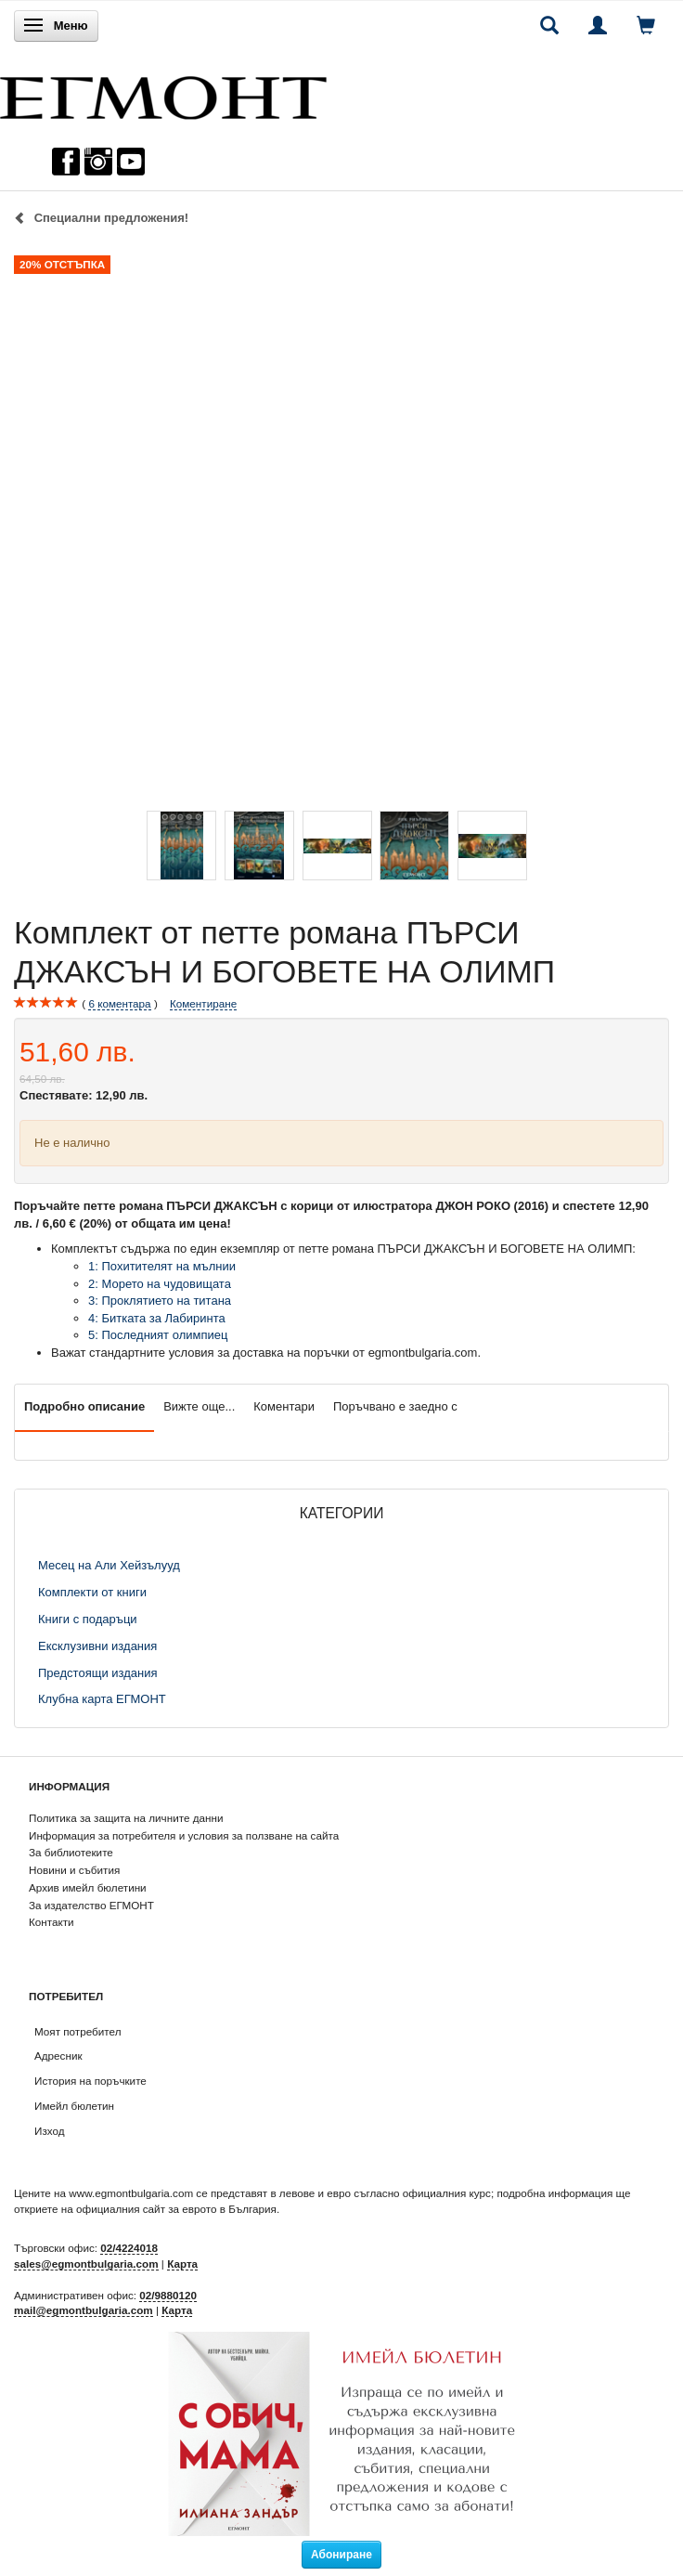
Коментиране (203, 1003)
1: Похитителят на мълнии (162, 1266)
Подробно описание (84, 1406)
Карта (182, 2263)
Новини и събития (74, 1870)
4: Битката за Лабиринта (157, 1318)
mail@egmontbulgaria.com (83, 2310)
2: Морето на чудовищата (159, 1284)
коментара (119, 1003)
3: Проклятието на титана (159, 1301)
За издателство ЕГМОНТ (91, 1905)
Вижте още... (199, 1406)
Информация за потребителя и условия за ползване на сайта (184, 1835)
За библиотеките (71, 1852)
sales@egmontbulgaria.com (86, 2263)
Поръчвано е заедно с (395, 1406)
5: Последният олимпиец (157, 1335)
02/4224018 (129, 2248)
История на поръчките (90, 2081)
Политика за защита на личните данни (126, 1818)
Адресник (58, 2055)
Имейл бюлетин (74, 2106)
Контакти (51, 1922)
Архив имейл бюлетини (88, 1887)
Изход (49, 2131)
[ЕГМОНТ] (163, 93)
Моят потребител (77, 2031)
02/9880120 (168, 2295)
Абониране (341, 2554)
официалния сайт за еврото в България (176, 2209)
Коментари (284, 1406)
